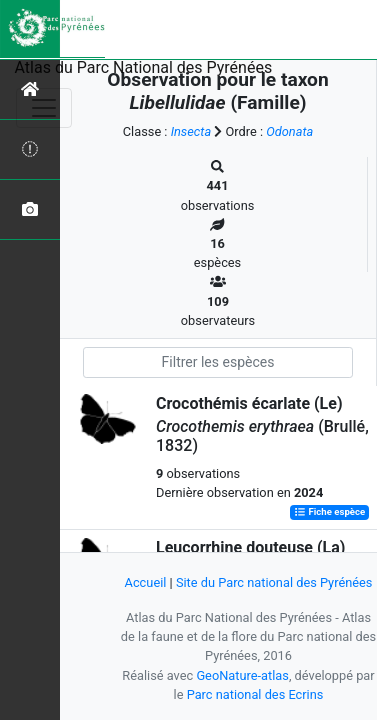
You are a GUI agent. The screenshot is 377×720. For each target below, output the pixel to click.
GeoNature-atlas (242, 675)
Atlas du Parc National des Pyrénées (144, 67)
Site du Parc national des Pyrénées (274, 582)
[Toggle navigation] (44, 108)
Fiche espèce (329, 512)
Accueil (146, 582)
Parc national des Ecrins (255, 694)
